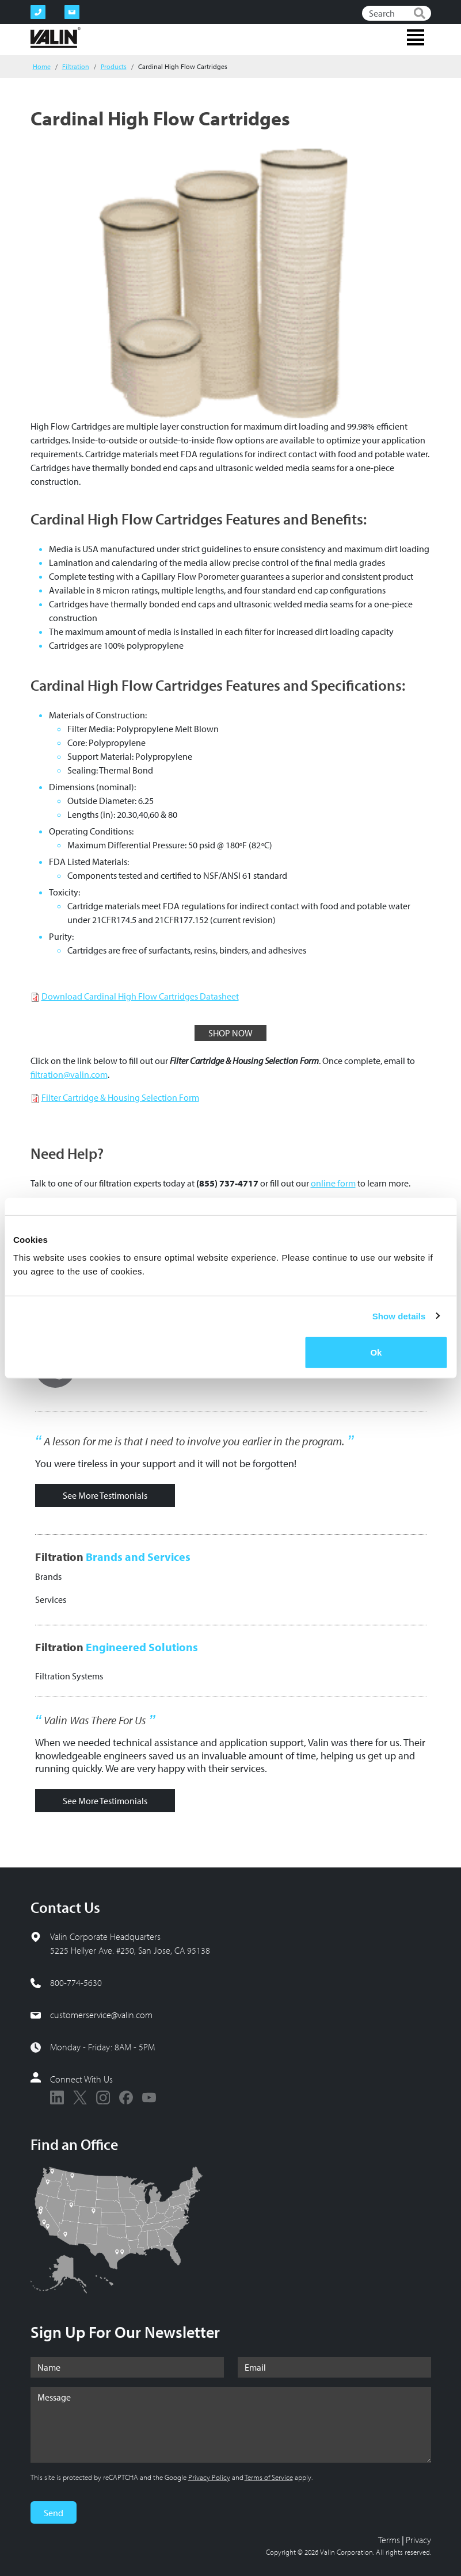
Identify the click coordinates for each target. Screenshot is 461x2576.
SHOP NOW (230, 1033)
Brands (48, 1576)
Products (114, 66)
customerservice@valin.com (101, 2014)
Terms (389, 2540)
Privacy (418, 2540)
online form (333, 1183)
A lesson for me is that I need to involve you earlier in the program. (194, 1441)
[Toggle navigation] (415, 37)
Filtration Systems (69, 1676)
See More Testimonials (105, 1495)
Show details (399, 1315)
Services (50, 1599)
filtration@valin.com (69, 1074)
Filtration (75, 66)
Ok (376, 1352)
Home (42, 66)
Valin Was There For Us (95, 1720)
